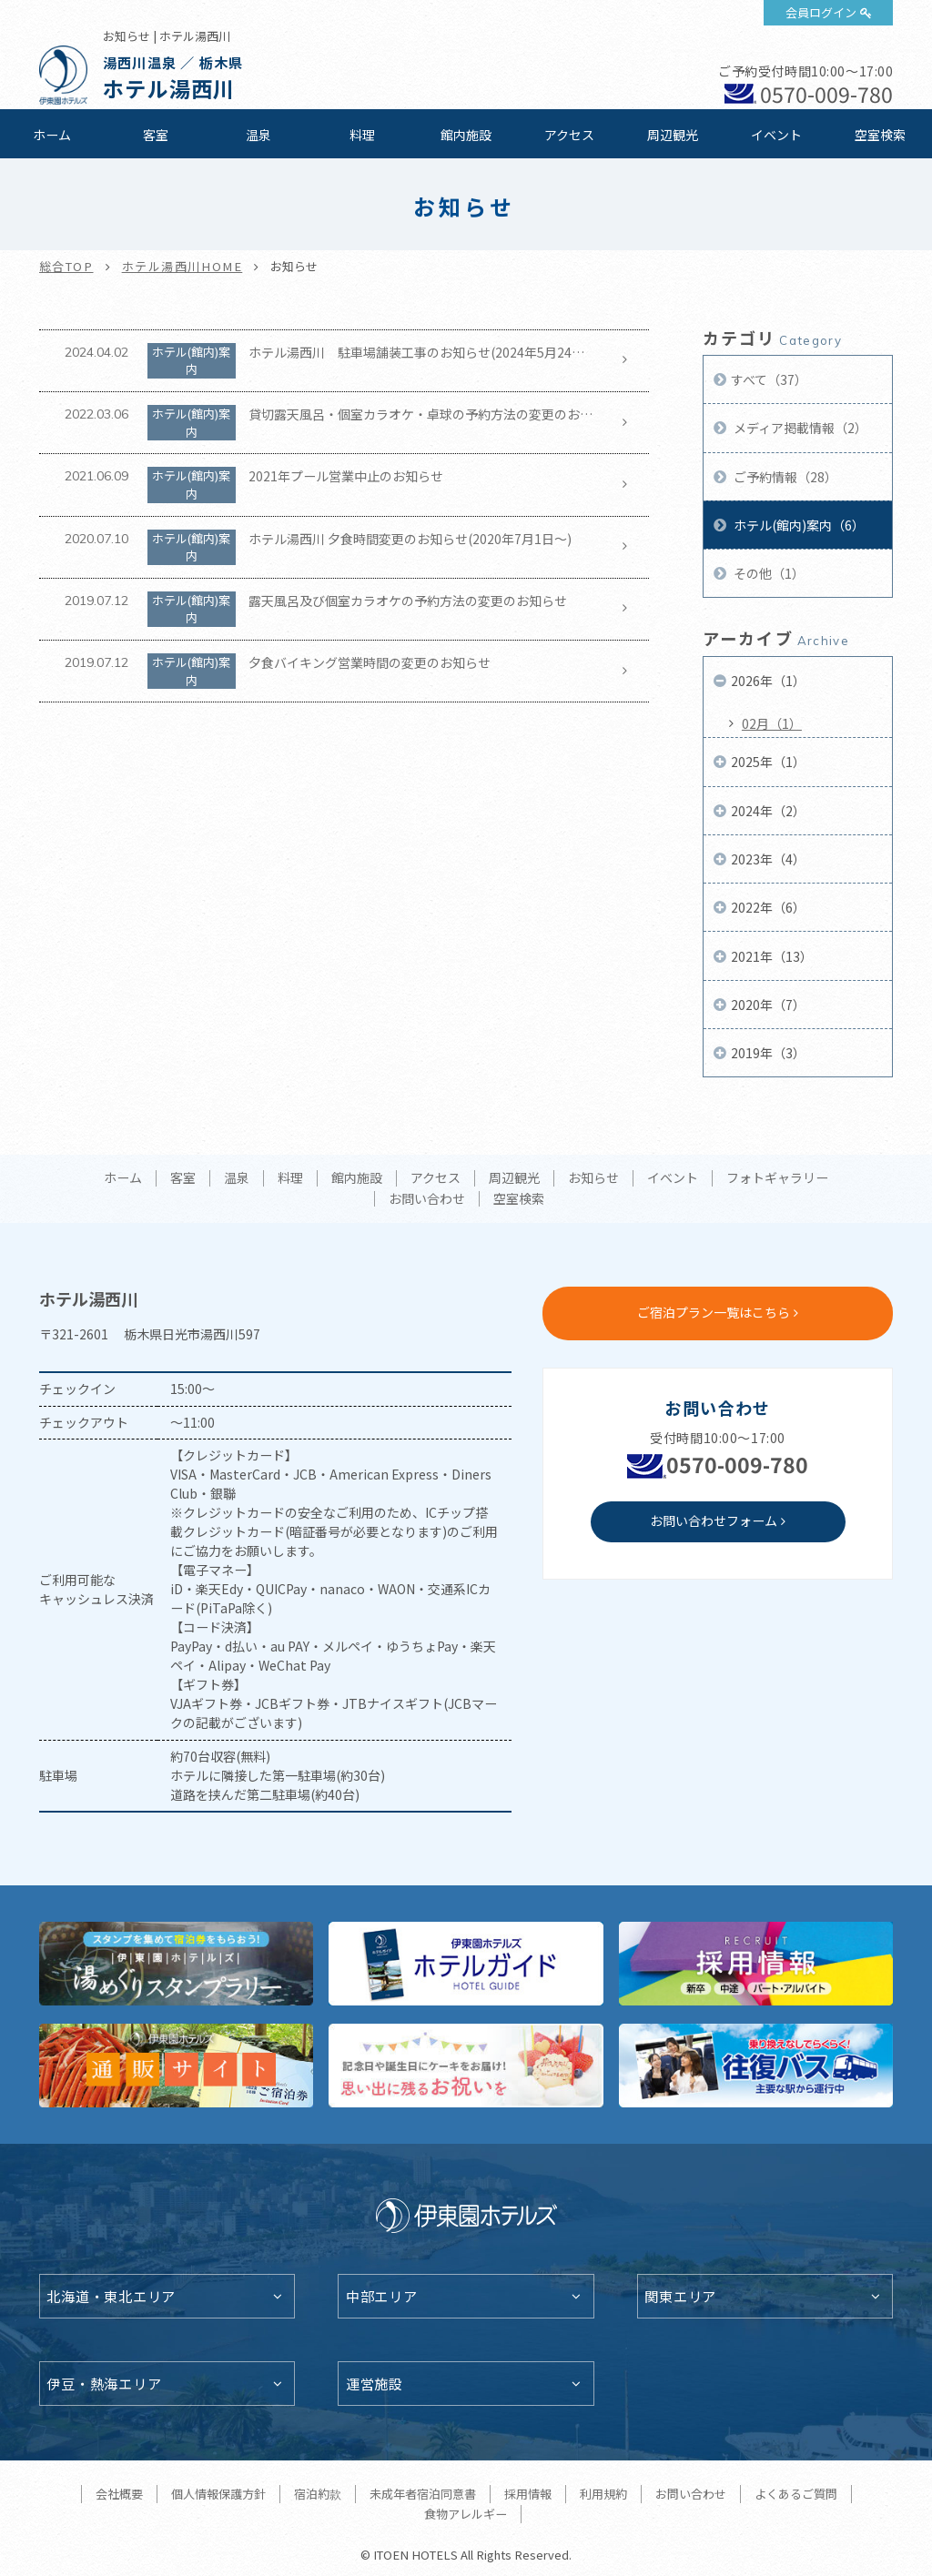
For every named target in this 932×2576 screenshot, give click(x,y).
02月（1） (772, 723)
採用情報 (528, 2493)
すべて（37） (769, 379)
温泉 (258, 135)
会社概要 (119, 2493)
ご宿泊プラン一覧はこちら (713, 1312)
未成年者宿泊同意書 (423, 2493)
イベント (776, 135)
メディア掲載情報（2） (799, 428)
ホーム (52, 135)
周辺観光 (672, 135)
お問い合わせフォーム (713, 1520)
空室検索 (880, 135)
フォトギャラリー (777, 1178)
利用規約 (603, 2493)
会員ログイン (820, 12)
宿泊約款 (317, 2493)
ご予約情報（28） (784, 477)
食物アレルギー (465, 2513)
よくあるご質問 (796, 2493)
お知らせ (593, 1178)
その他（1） (768, 573)
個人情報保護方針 (218, 2493)
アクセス (569, 135)
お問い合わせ (427, 1199)
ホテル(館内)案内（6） (798, 525)
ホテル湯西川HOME (182, 266)
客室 (155, 135)
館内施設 (466, 135)
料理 (362, 135)
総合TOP (66, 266)
